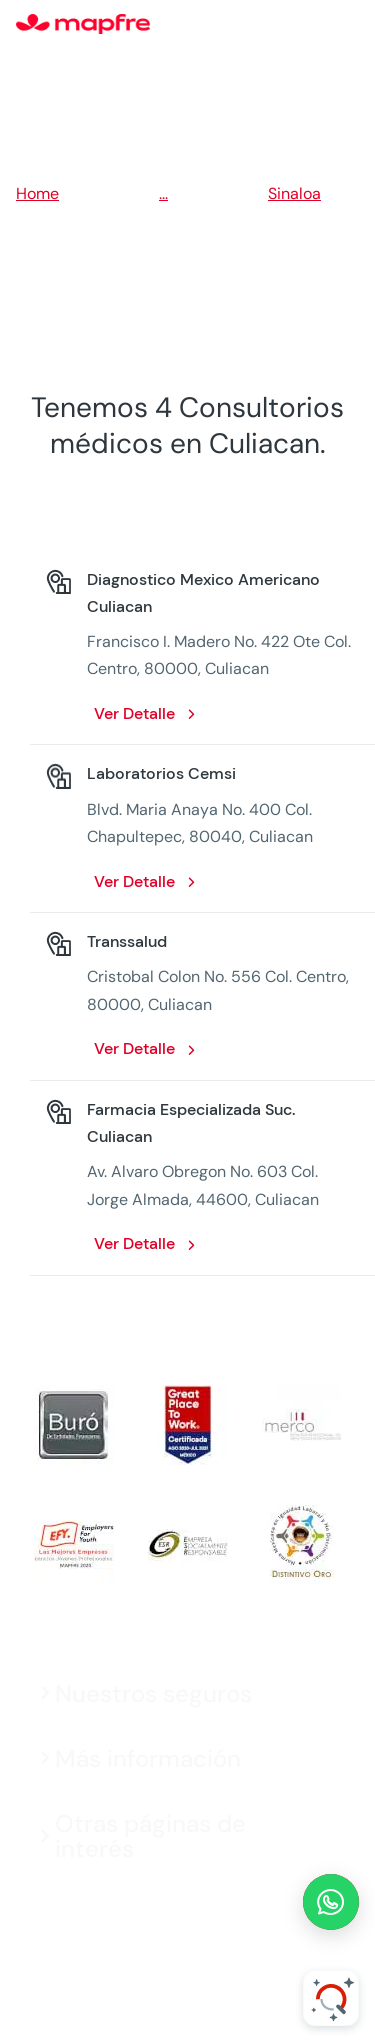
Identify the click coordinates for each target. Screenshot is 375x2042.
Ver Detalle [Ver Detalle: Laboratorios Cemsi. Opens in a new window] (134, 881)
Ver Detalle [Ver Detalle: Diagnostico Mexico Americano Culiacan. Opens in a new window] (134, 713)
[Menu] (346, 25)
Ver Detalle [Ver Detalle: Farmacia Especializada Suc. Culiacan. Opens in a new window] (134, 1243)
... (163, 193)
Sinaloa (294, 193)
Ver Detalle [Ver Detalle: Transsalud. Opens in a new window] (134, 1048)
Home (37, 193)
